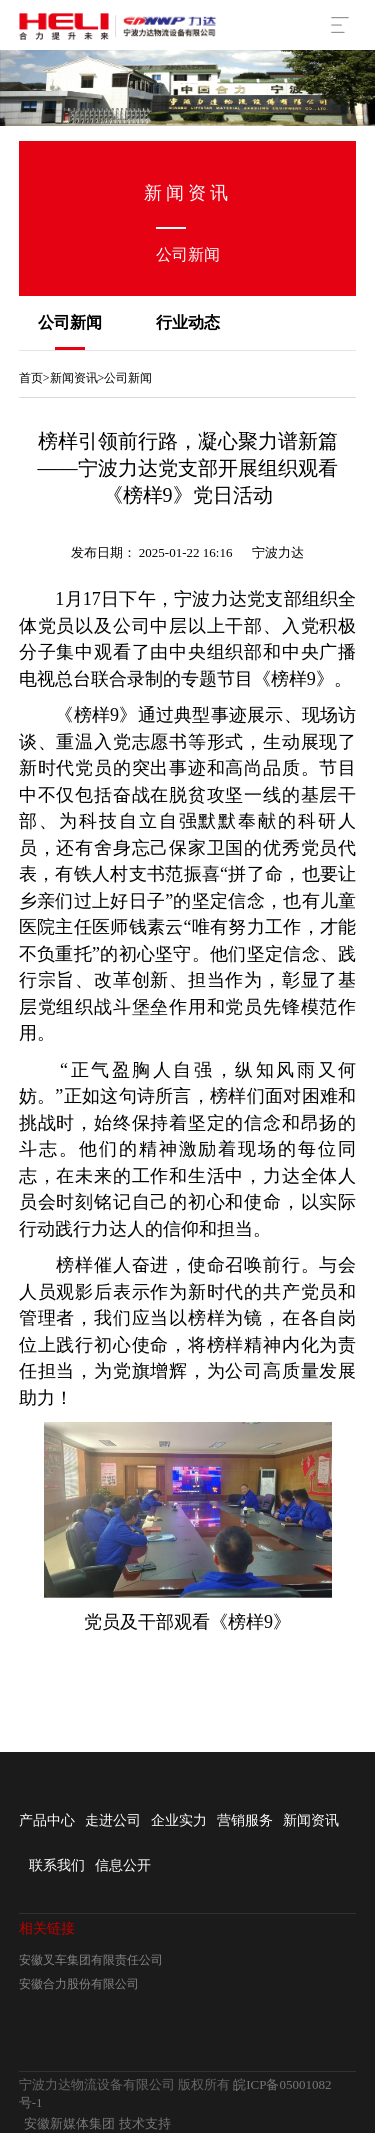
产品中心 (47, 1820)
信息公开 (123, 1865)
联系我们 (57, 1865)
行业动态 (188, 322)
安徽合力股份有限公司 (79, 1984)
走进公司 (113, 1820)
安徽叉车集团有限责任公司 (91, 1960)
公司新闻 (70, 322)
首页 (31, 378)
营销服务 (245, 1820)
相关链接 (47, 1928)
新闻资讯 (74, 378)
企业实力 (179, 1820)
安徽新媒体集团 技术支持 (97, 2123)
